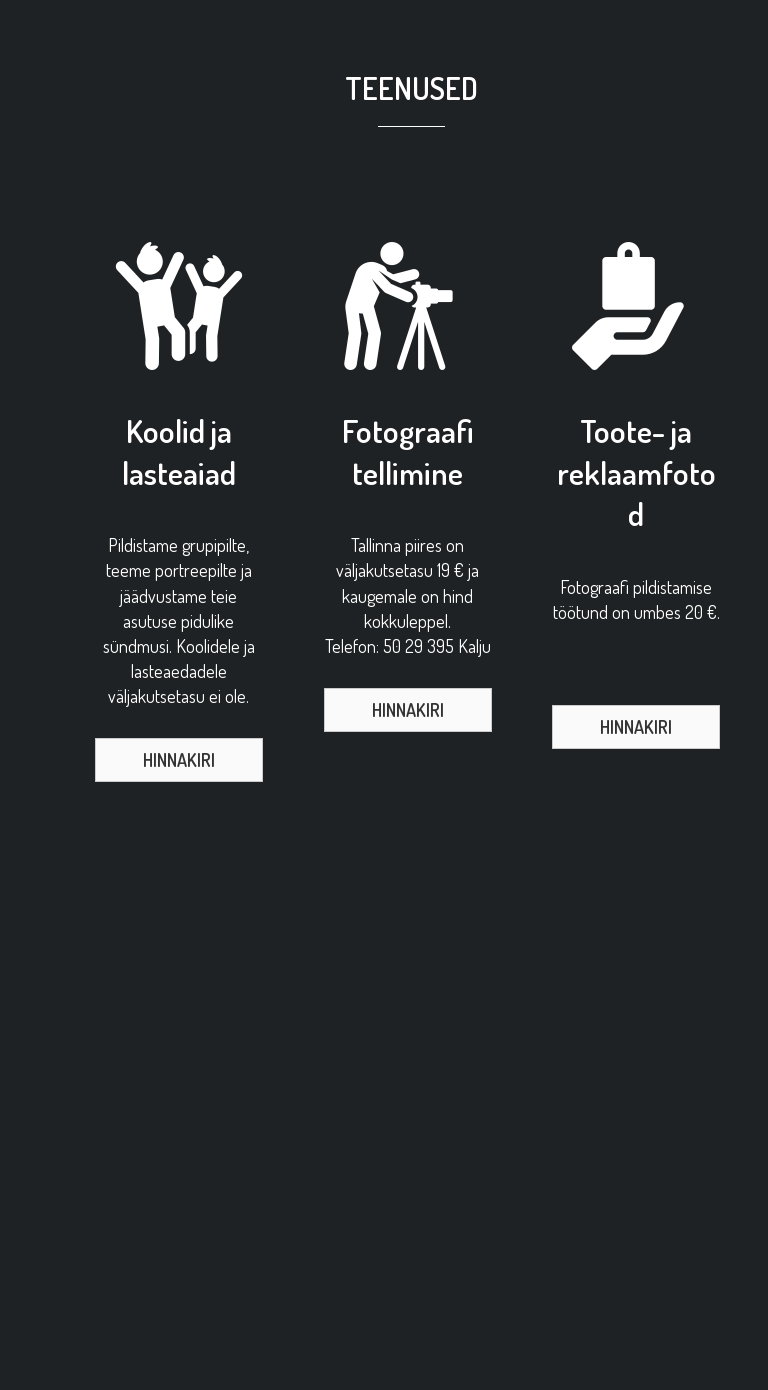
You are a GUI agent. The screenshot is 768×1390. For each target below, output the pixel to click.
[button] (179, 760)
